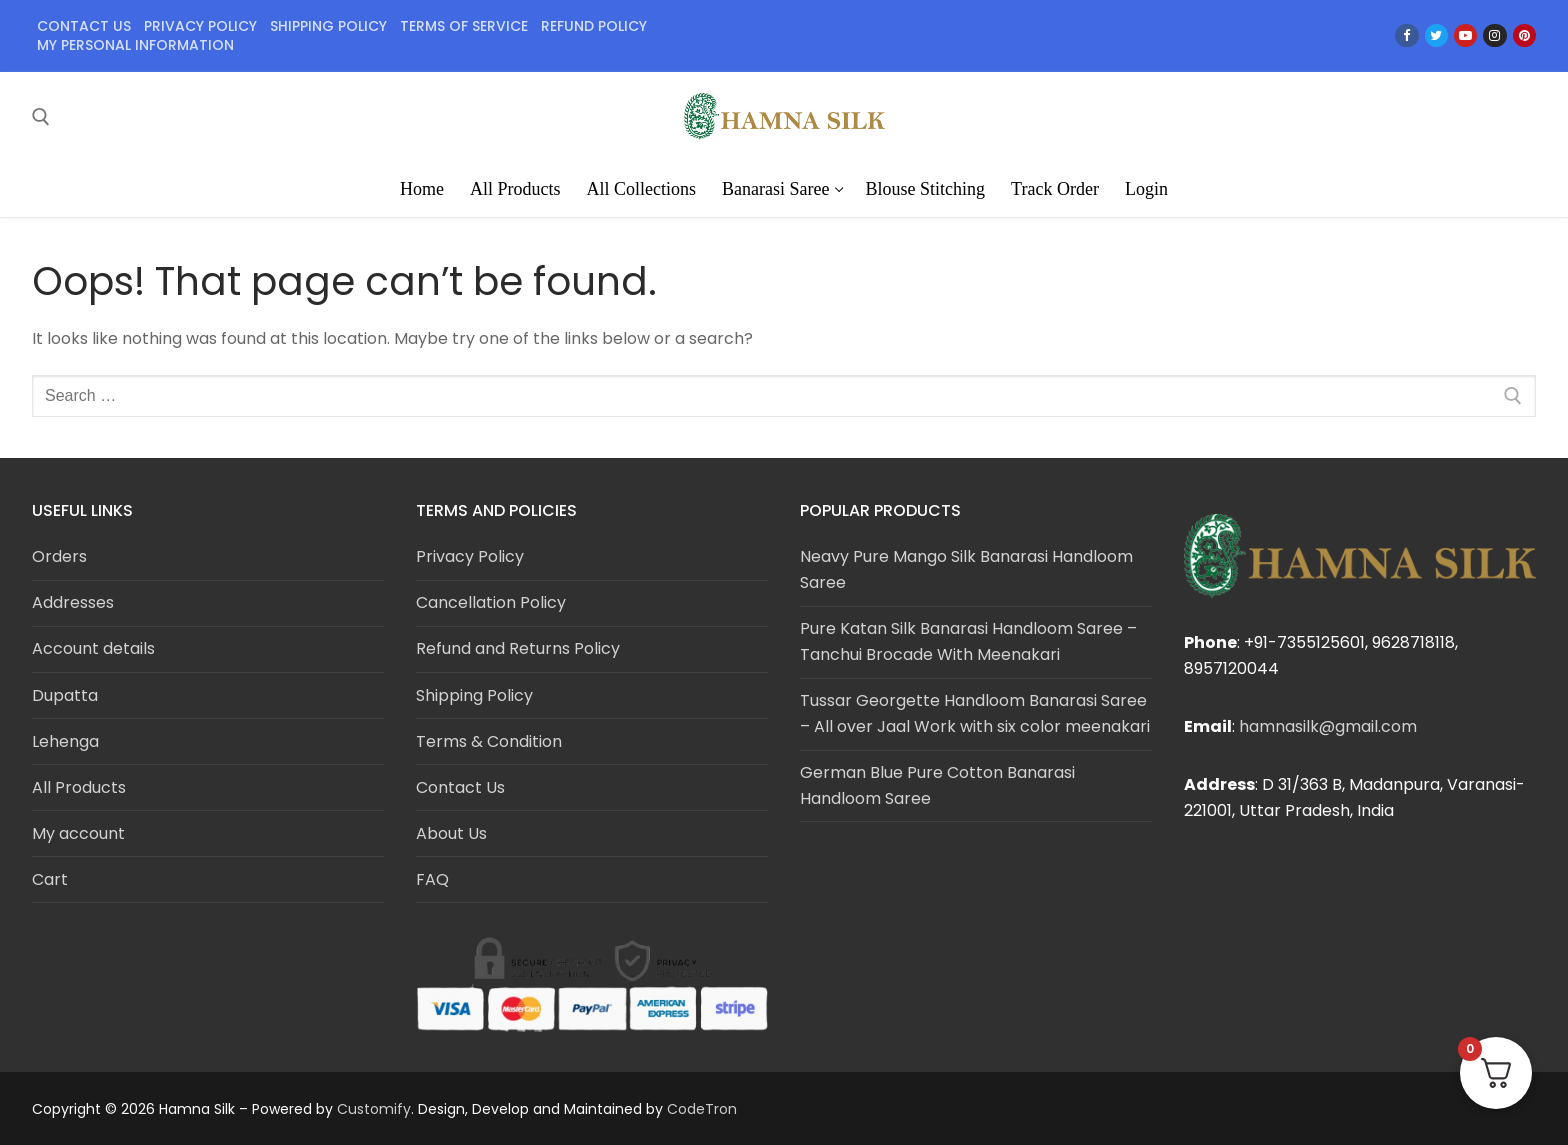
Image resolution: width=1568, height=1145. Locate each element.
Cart (50, 879)
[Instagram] (1494, 35)
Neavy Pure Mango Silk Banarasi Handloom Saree (966, 569)
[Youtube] (1465, 35)
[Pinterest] (1524, 35)
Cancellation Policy (491, 602)
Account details (93, 648)
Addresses (73, 602)
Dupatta (65, 695)
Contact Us (84, 26)
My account (78, 833)
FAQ (432, 879)
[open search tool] (41, 117)
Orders (59, 556)
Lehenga (65, 741)
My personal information (135, 45)
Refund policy (594, 26)
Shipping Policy (474, 695)
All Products (79, 787)
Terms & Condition (489, 741)
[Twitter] (1436, 35)
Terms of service (464, 26)
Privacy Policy (470, 556)
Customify (374, 1109)
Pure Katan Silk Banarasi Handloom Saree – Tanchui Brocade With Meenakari (968, 641)
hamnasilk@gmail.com (1328, 726)
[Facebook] (1406, 35)
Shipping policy (328, 26)
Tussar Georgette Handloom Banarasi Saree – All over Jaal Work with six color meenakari (975, 713)
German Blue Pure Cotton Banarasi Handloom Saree (937, 785)
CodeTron (702, 1109)
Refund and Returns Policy (518, 648)
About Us (451, 833)
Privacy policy (200, 26)
